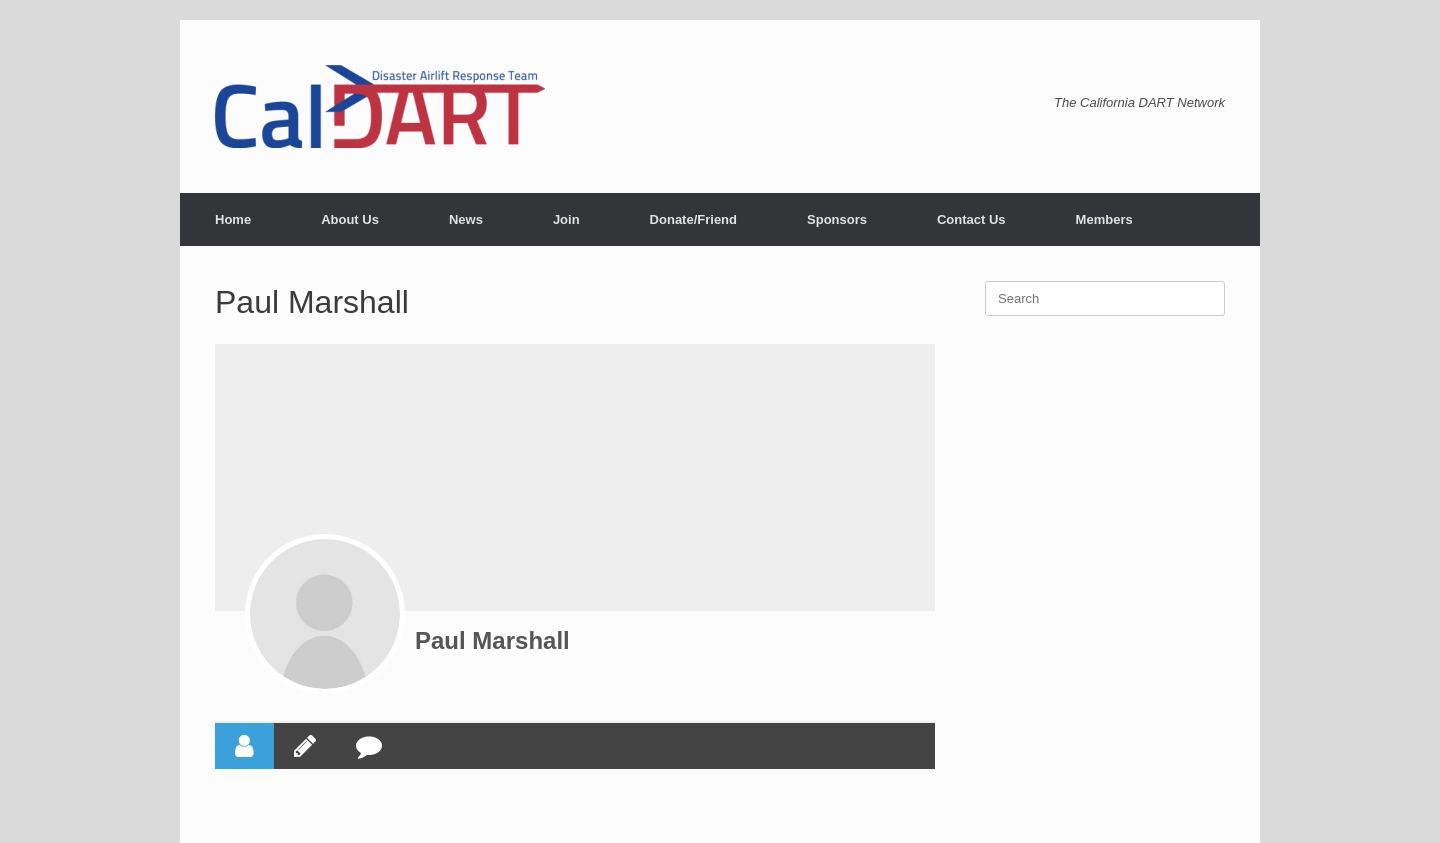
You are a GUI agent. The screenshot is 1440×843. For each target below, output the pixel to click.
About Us (350, 219)
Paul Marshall (492, 640)
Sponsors (837, 219)
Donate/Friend (693, 219)
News (466, 219)
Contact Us (971, 219)
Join (566, 219)
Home (233, 219)
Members (1104, 219)
